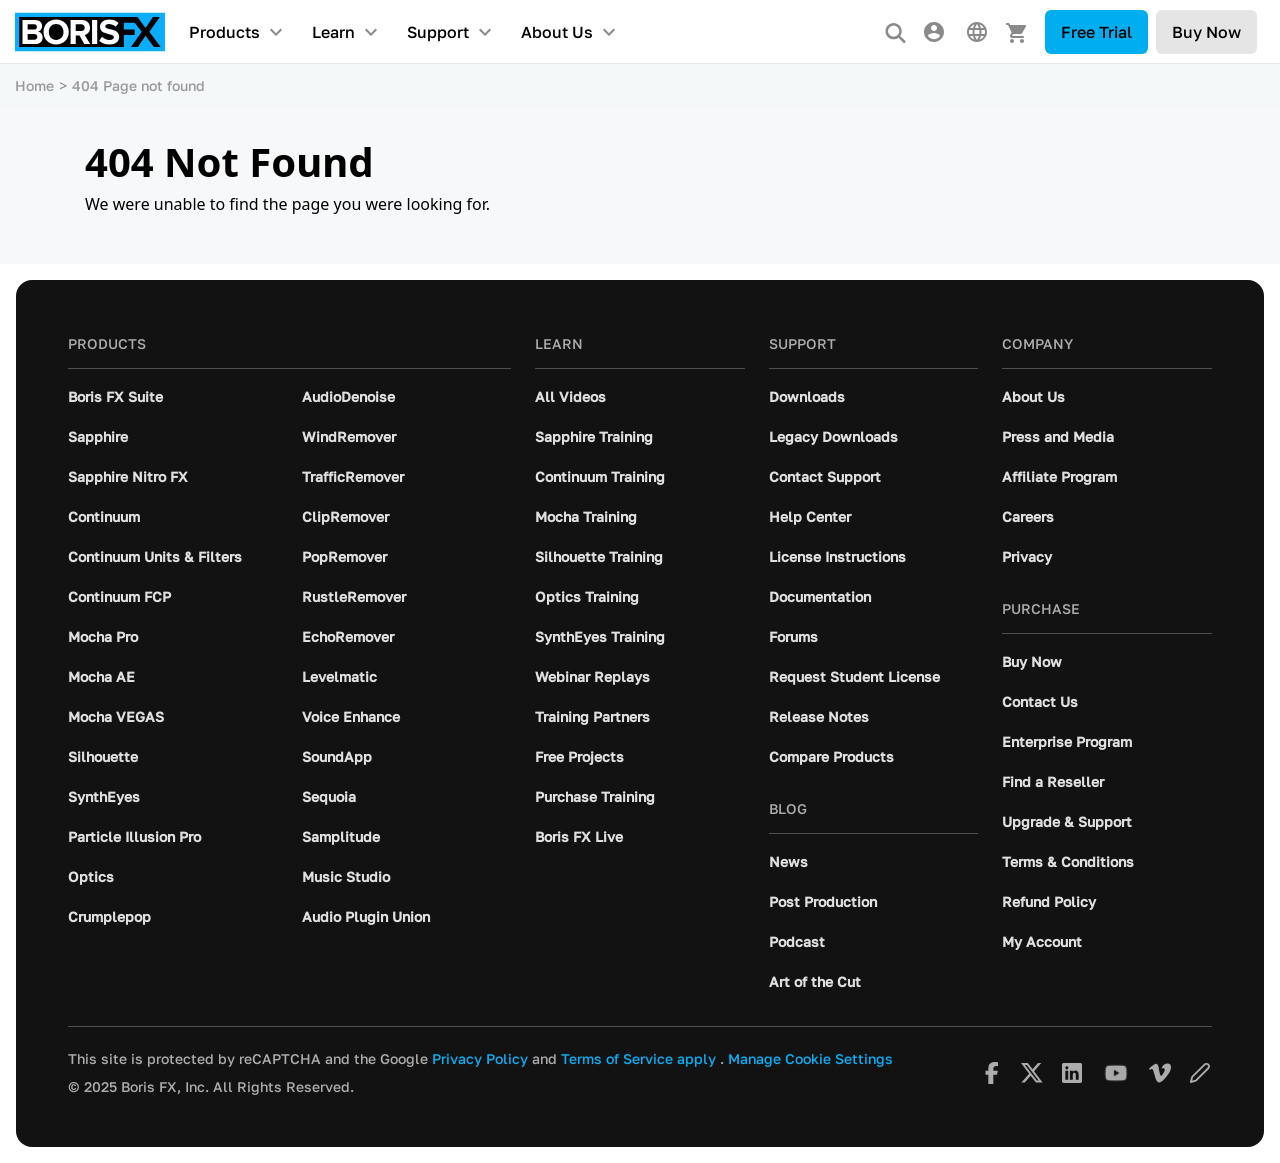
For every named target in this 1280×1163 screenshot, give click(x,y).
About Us (557, 32)
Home (34, 85)
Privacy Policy (480, 1059)
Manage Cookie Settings (810, 1059)
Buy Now (1206, 32)
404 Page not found (138, 85)
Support (438, 32)
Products (224, 32)
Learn (333, 32)
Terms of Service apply (638, 1059)
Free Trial (1096, 32)
